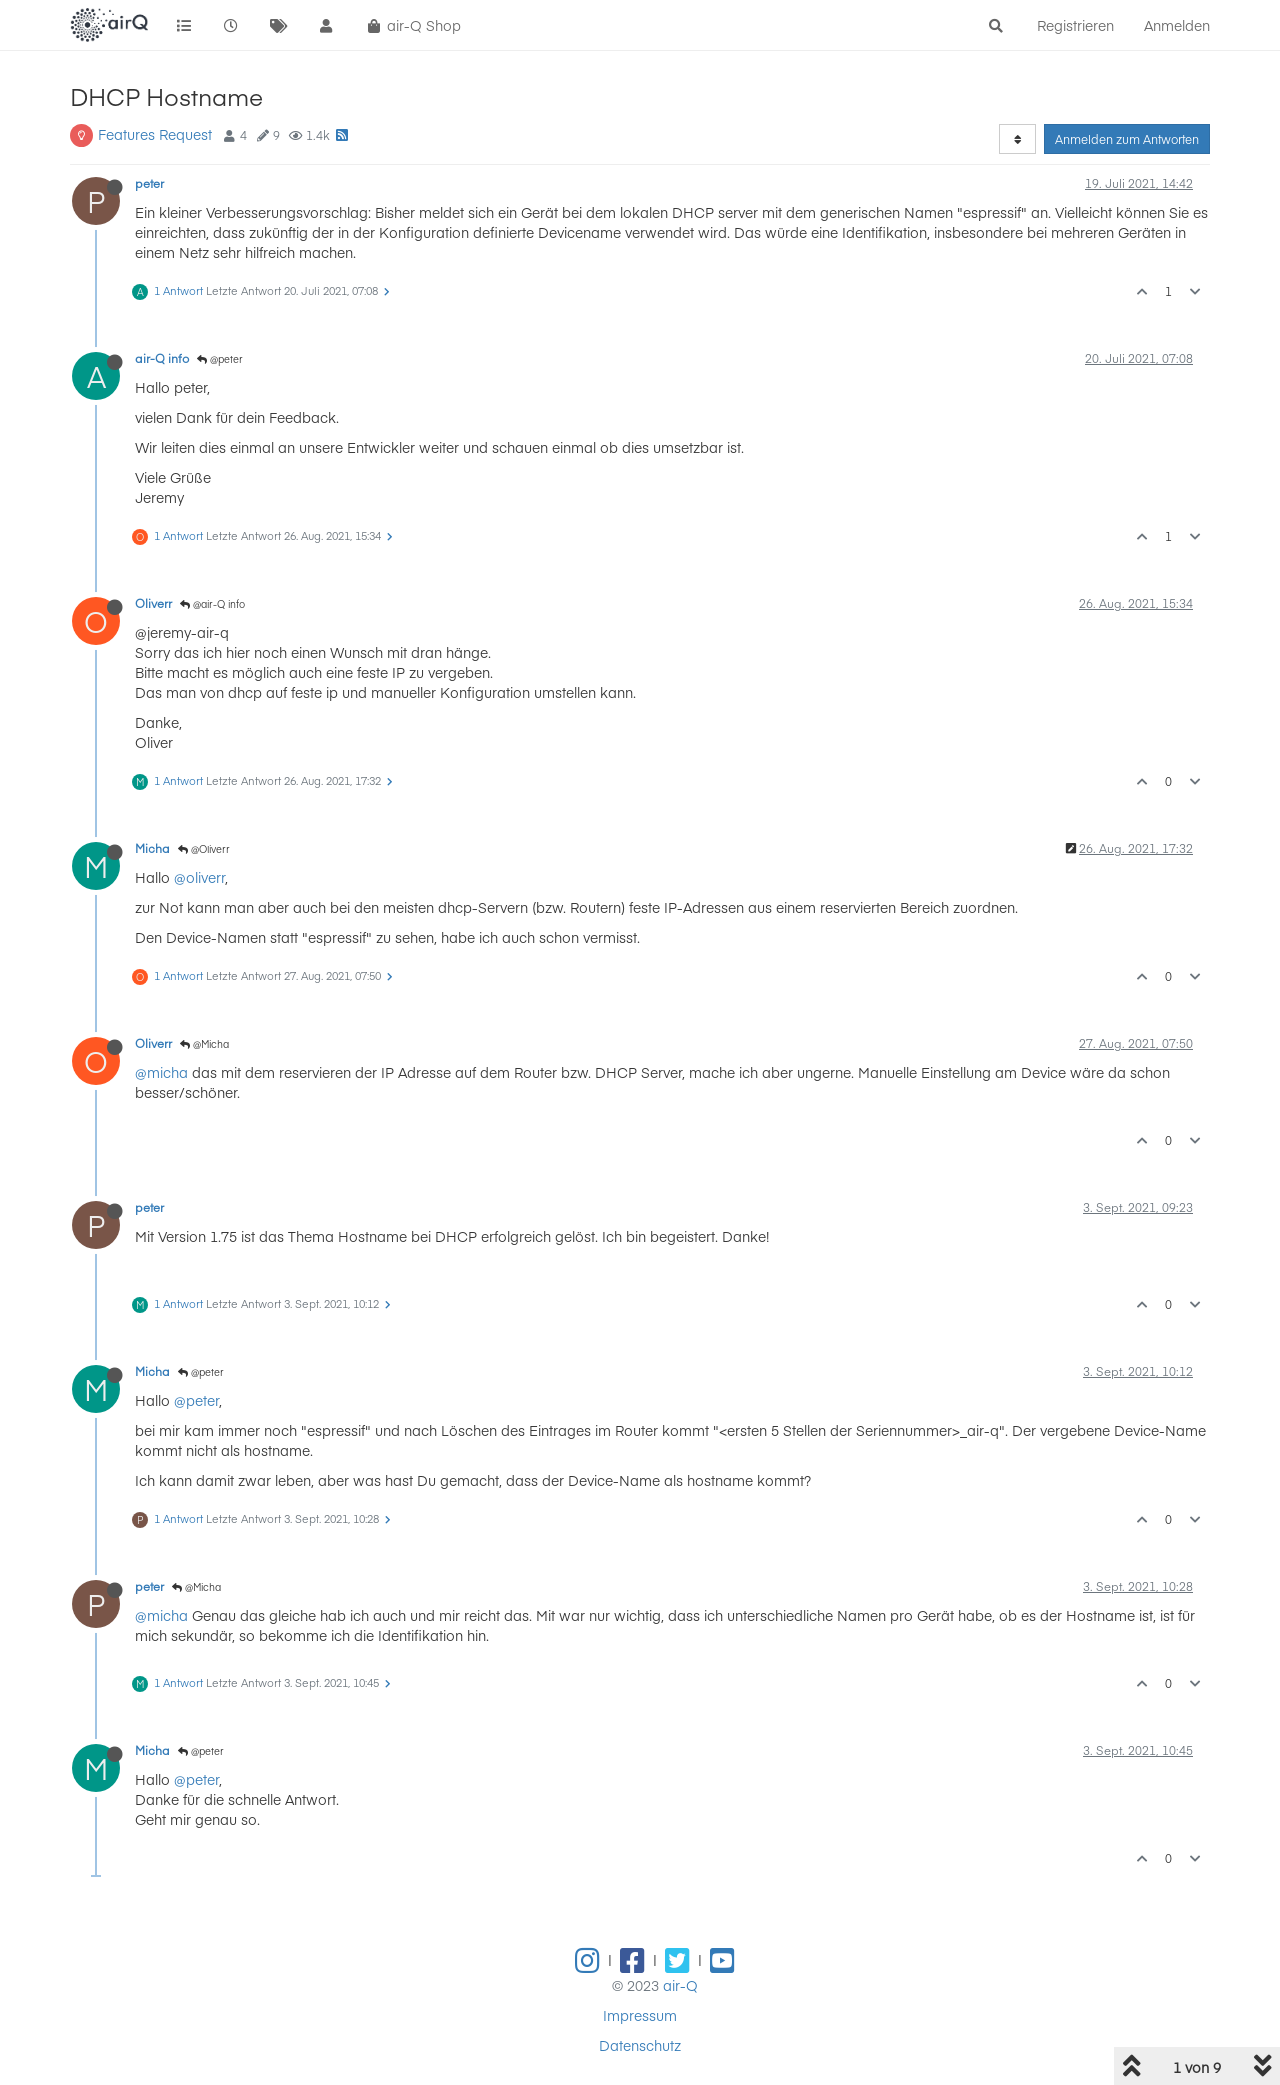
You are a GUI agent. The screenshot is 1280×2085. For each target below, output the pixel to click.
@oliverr (199, 877)
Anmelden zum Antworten (1127, 139)
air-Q (680, 1985)
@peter (220, 359)
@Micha (204, 1044)
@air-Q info (212, 604)
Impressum (640, 2015)
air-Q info (162, 358)
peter (149, 183)
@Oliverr (204, 849)
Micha (152, 848)
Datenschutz (640, 2045)
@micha (161, 1072)
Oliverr (153, 603)
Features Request (155, 134)
